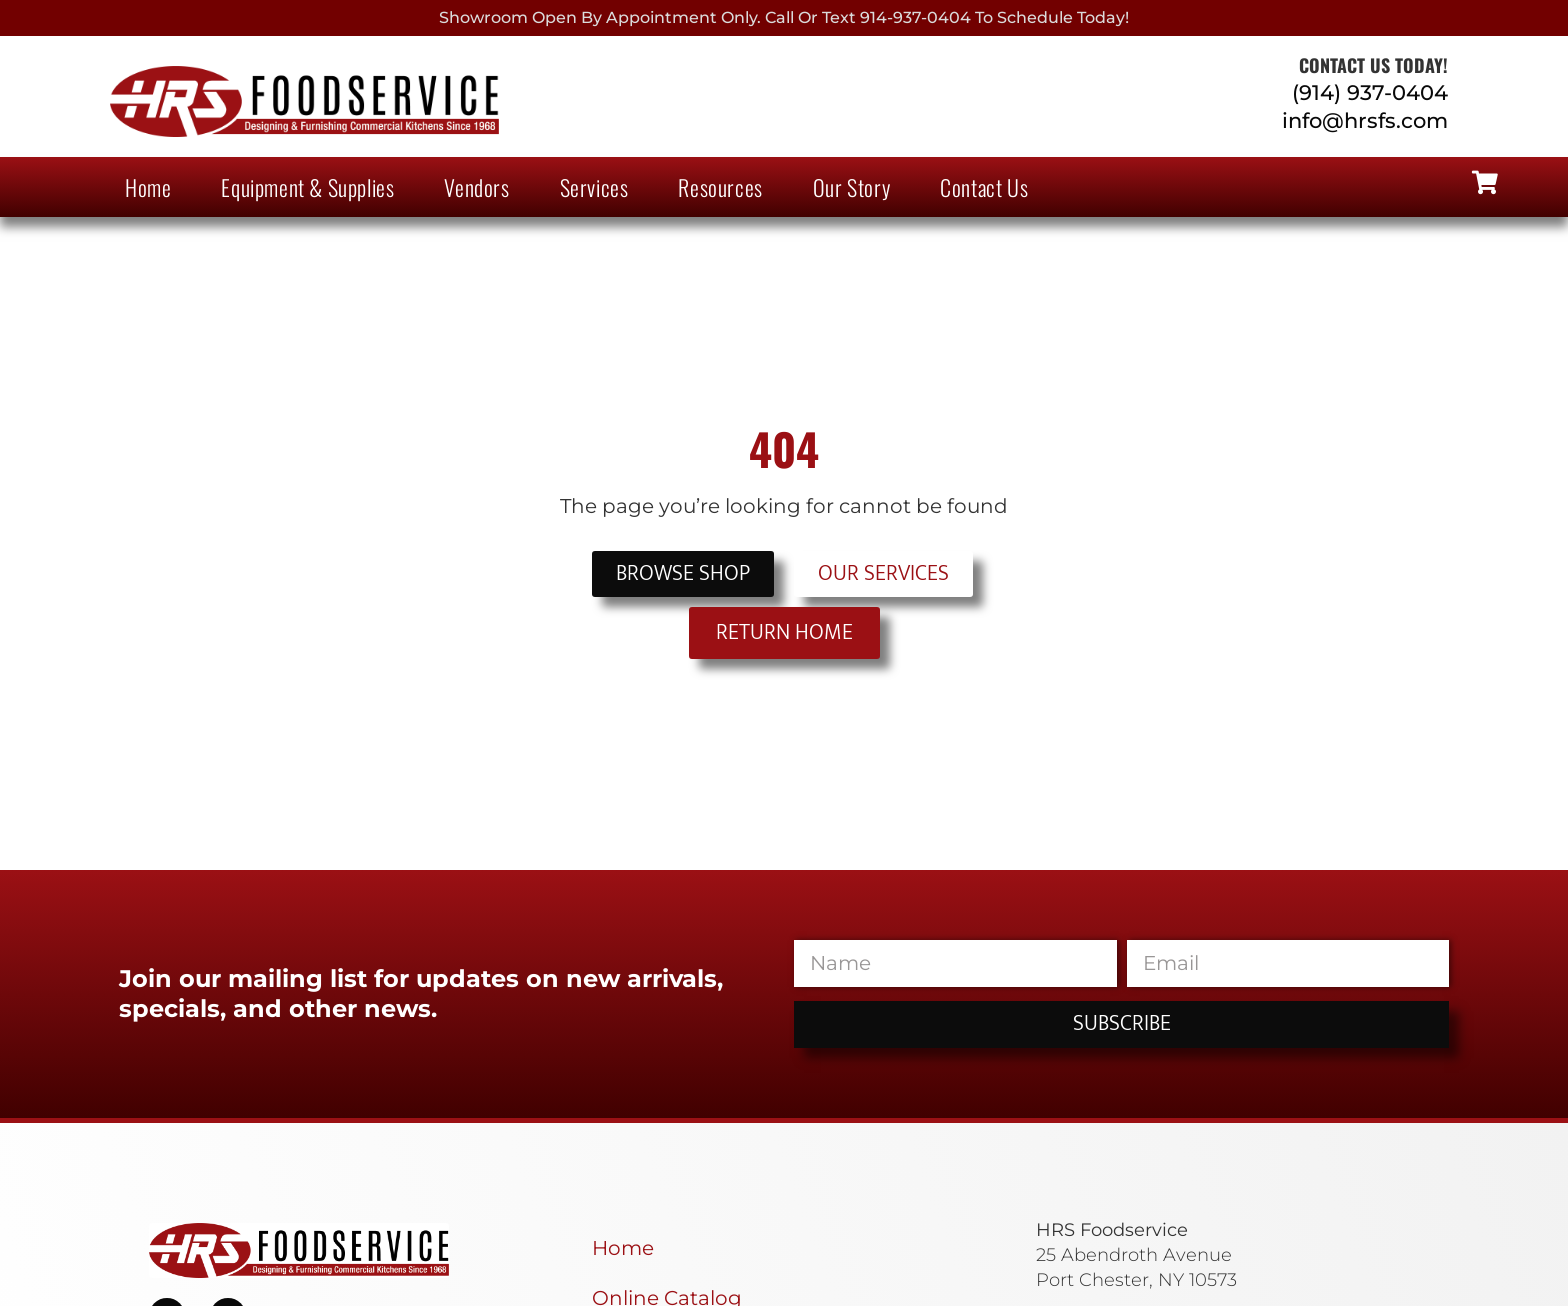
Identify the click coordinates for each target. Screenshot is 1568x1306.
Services (594, 187)
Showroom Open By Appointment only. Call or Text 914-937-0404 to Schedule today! (784, 17)
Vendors (476, 187)
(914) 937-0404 (1370, 92)
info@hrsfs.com (1365, 120)
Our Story (851, 187)
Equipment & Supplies (307, 187)
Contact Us (984, 187)
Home (148, 187)
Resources (720, 187)
